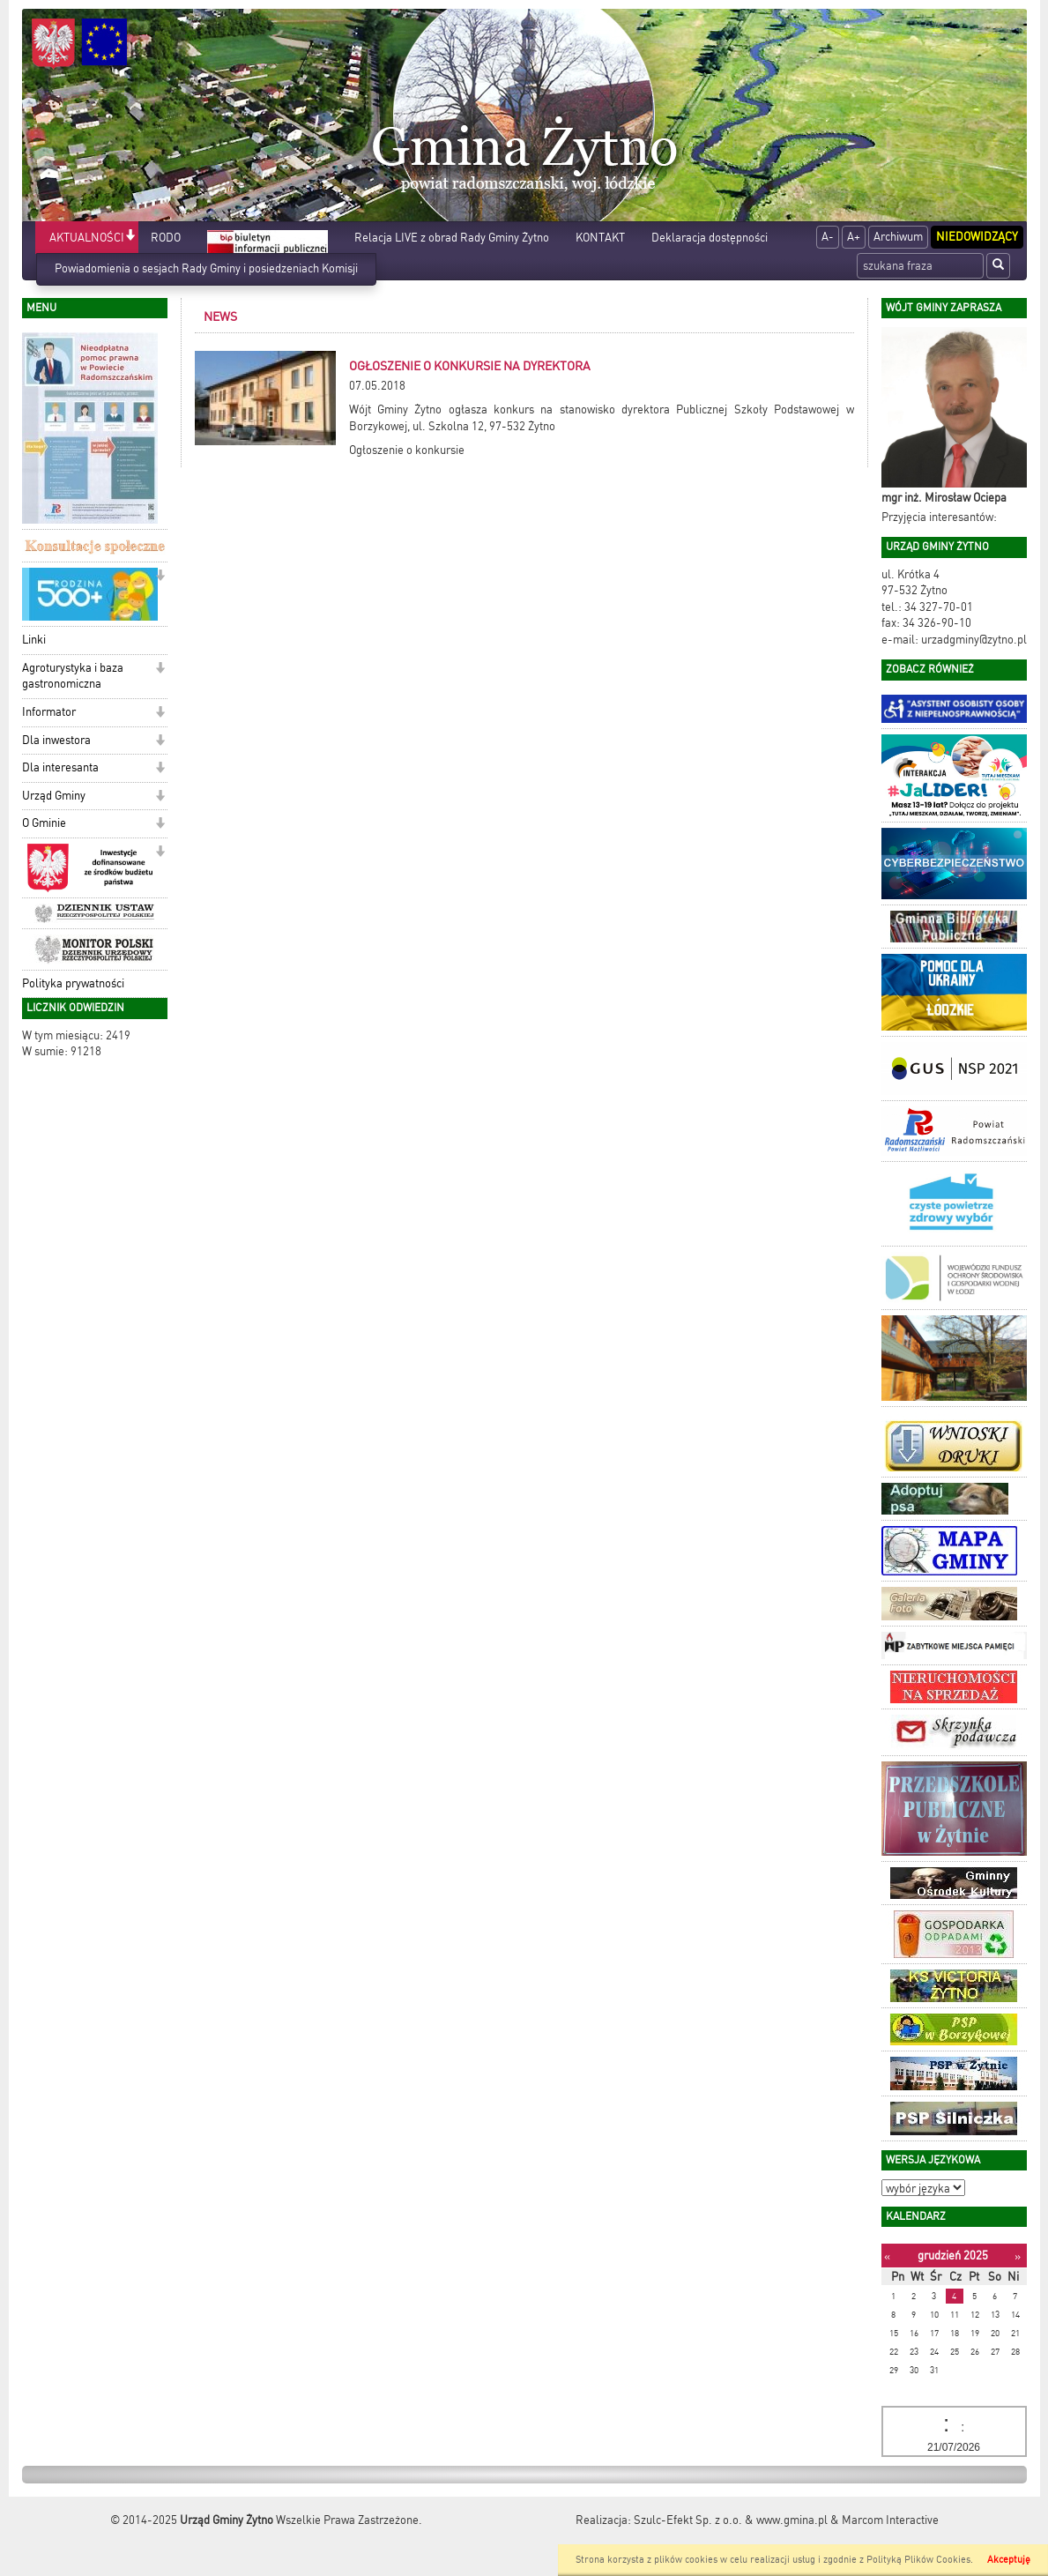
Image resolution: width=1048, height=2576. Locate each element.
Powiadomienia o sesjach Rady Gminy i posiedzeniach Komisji (206, 268)
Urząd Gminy (53, 795)
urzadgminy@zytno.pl (974, 639)
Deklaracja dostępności (709, 237)
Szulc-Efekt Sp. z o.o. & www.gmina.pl (731, 2520)
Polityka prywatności (73, 983)
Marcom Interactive (890, 2520)
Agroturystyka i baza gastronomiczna (72, 676)
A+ (853, 236)
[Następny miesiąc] (1018, 2256)
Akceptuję (1008, 2559)
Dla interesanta (60, 767)
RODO (166, 237)
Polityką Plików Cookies (918, 2559)
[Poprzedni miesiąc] (887, 2256)
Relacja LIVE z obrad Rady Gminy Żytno (451, 237)
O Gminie (44, 823)
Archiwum (898, 236)
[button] (130, 236)
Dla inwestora (56, 740)
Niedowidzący (977, 236)
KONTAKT (600, 237)
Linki (34, 639)
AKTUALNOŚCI (86, 237)
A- (827, 236)
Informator (49, 711)
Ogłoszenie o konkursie (407, 450)
